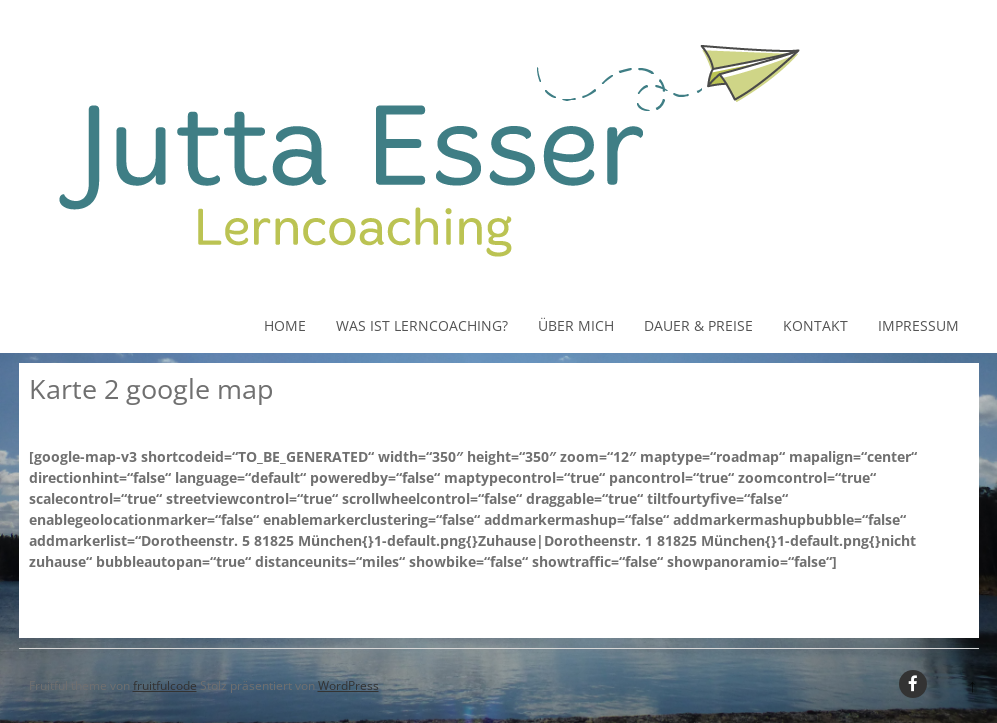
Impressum (918, 325)
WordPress (348, 685)
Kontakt (815, 325)
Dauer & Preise (698, 325)
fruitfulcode (165, 685)
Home (285, 325)
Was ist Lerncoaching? (422, 325)
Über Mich (576, 325)
